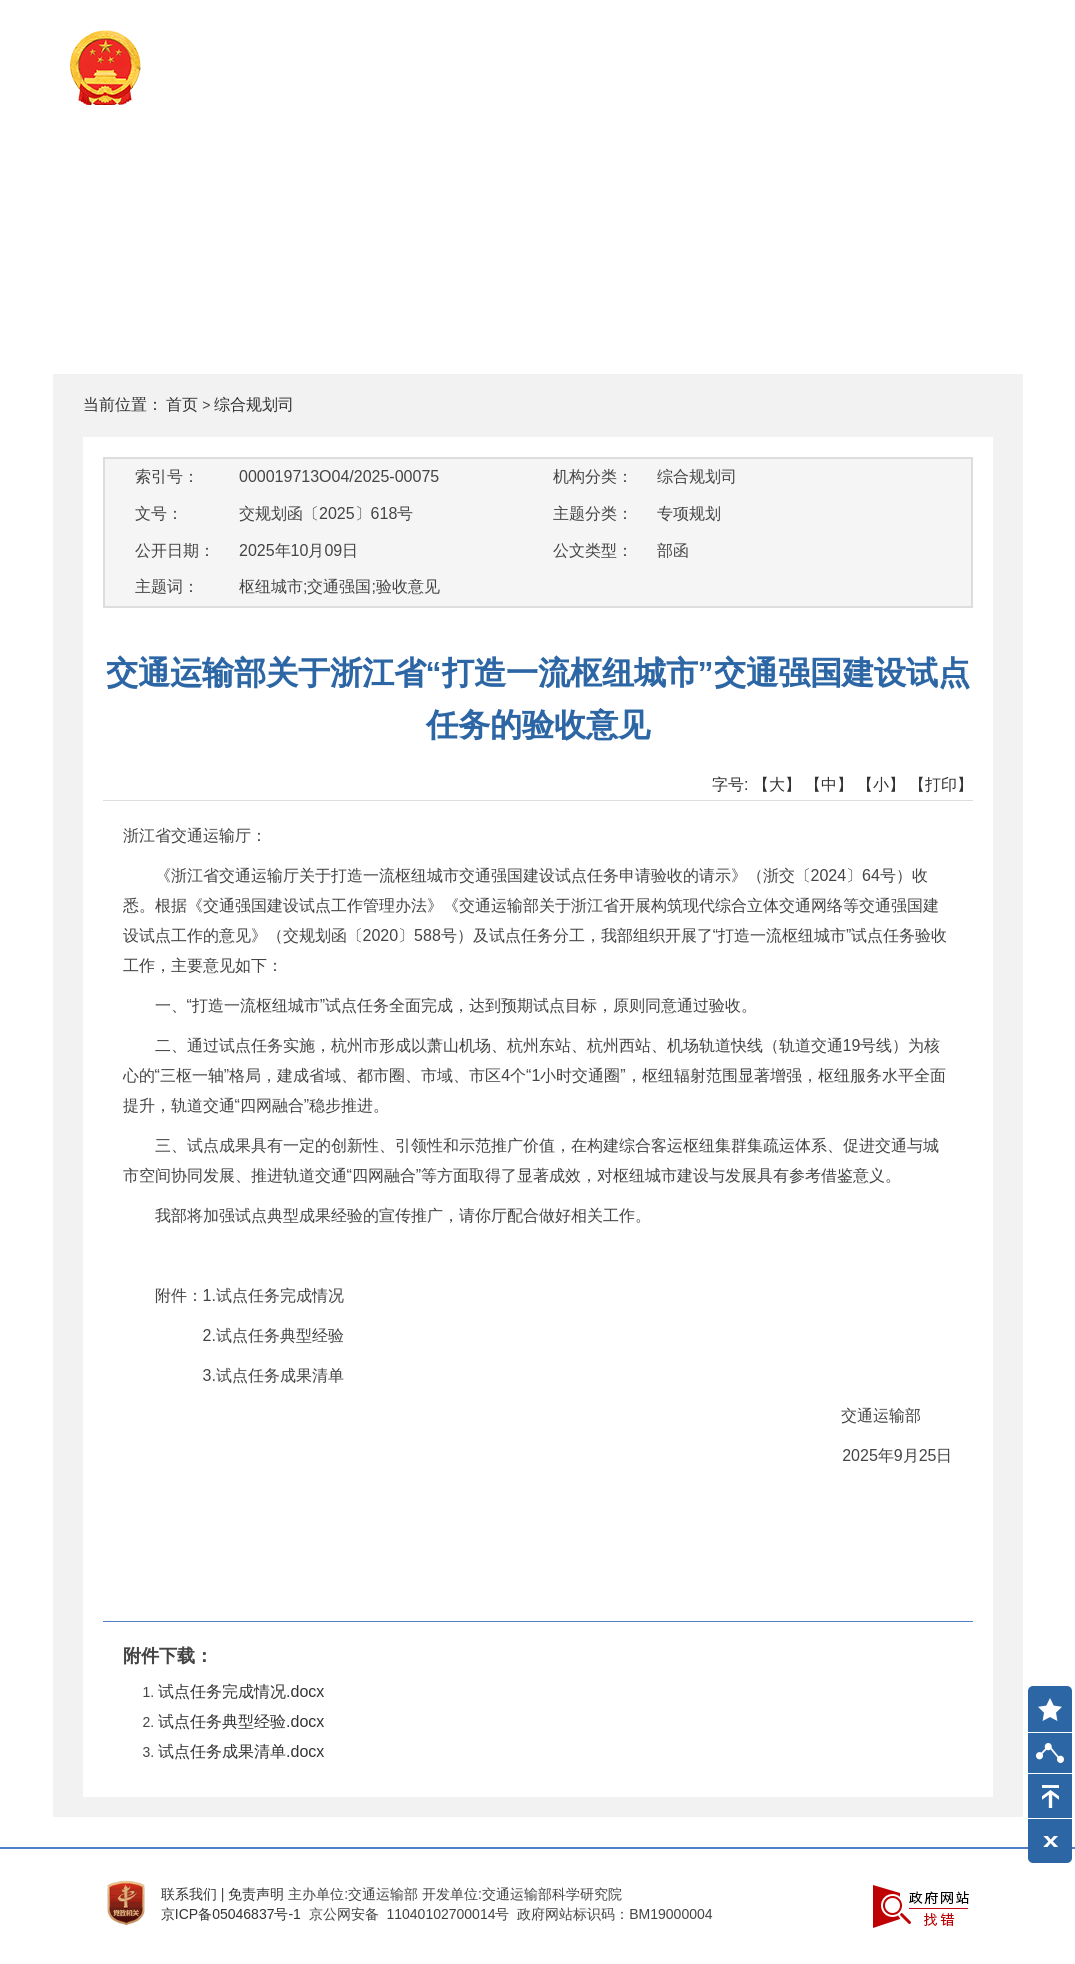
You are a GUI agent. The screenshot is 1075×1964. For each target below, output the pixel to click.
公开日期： (175, 550)
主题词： (167, 586)
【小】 (881, 784)
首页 (182, 404)
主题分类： (593, 513)
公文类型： (593, 550)
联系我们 (189, 1894)
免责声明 (256, 1894)
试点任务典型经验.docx (241, 1721)
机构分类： (593, 476)
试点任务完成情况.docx (241, 1691)
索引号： (167, 476)
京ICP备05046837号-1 (231, 1914)
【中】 (829, 784)
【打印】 (941, 784)
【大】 (777, 784)
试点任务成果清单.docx (241, 1751)
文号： (159, 513)
